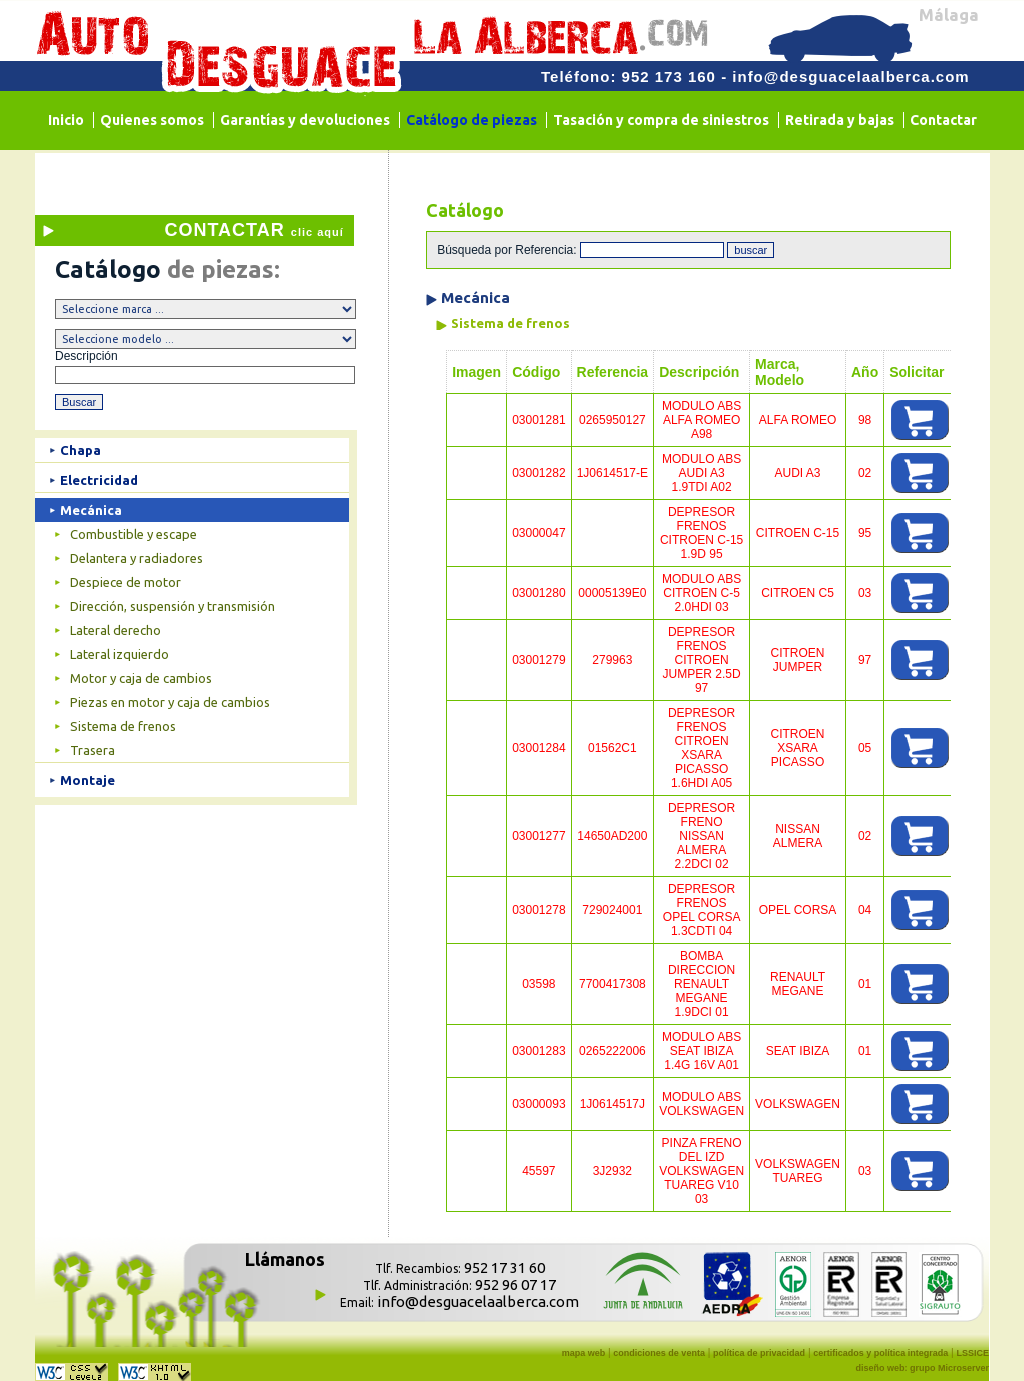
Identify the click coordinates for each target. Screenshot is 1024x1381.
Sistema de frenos (123, 726)
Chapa (80, 450)
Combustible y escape (133, 534)
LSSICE (972, 1353)
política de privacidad (759, 1353)
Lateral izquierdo (119, 654)
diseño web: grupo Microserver (922, 1368)
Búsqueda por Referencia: (508, 250)
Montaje (87, 780)
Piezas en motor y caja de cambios (170, 702)
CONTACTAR (253, 230)
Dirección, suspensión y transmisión (172, 606)
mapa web (584, 1353)
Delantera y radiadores (136, 558)
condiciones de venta (659, 1353)
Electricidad (99, 480)
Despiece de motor (125, 582)
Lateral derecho (115, 630)
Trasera (92, 750)
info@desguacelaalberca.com (850, 76)
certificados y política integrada (880, 1353)
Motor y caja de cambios (141, 678)
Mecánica (91, 510)
